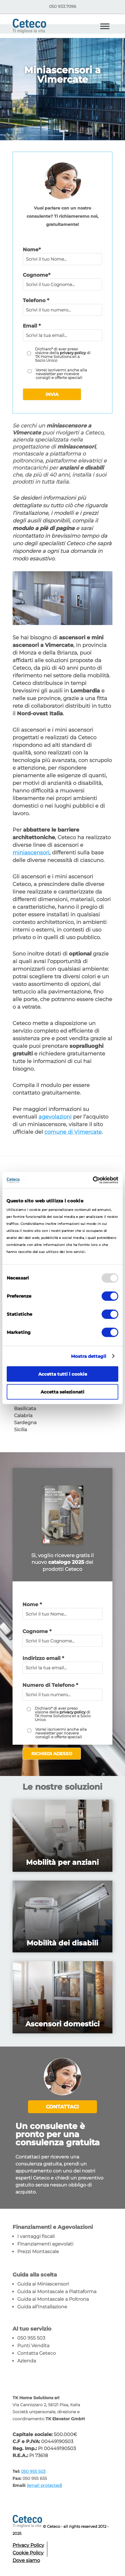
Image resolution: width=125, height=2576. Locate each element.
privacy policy (73, 352)
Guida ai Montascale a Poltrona (53, 2299)
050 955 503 (31, 2338)
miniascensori (31, 852)
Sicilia (20, 1429)
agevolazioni (55, 1117)
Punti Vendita (33, 2345)
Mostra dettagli (89, 1356)
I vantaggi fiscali (36, 2236)
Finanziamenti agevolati (45, 2244)
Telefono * (36, 300)
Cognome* (36, 275)
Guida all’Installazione (42, 2307)
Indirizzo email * (43, 1658)
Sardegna (25, 1422)
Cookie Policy (28, 2553)
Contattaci (62, 2107)
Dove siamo (26, 2560)
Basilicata (25, 1408)
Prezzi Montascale (38, 2251)
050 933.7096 (62, 6)
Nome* (32, 249)
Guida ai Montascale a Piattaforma (56, 2291)
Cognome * (36, 1631)
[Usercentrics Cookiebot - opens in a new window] (92, 1180)
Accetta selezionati (62, 1391)
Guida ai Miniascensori (43, 2284)
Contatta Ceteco (36, 2353)
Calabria (23, 1415)
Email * (32, 326)
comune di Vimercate (73, 1132)
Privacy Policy (28, 2545)
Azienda (26, 2361)
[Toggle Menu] (105, 26)
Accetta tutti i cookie (62, 1374)
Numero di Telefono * (50, 1685)
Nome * (32, 1604)
